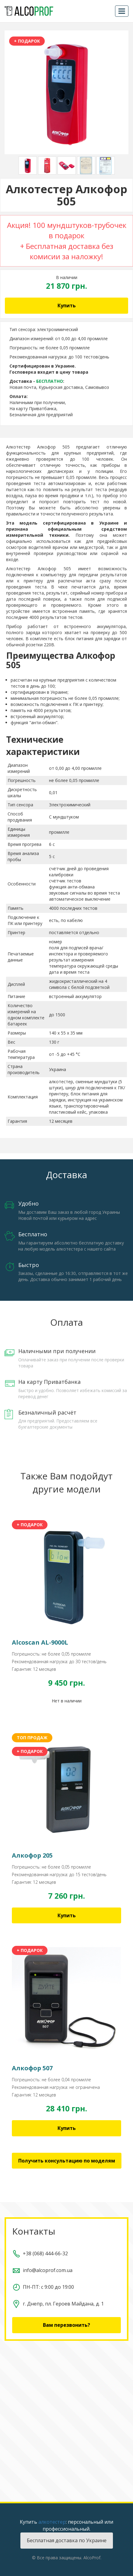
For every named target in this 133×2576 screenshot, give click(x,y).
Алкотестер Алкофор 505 (38, 447)
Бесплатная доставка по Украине (67, 2540)
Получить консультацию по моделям (66, 2160)
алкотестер (52, 2521)
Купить (67, 305)
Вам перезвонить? (66, 2325)
